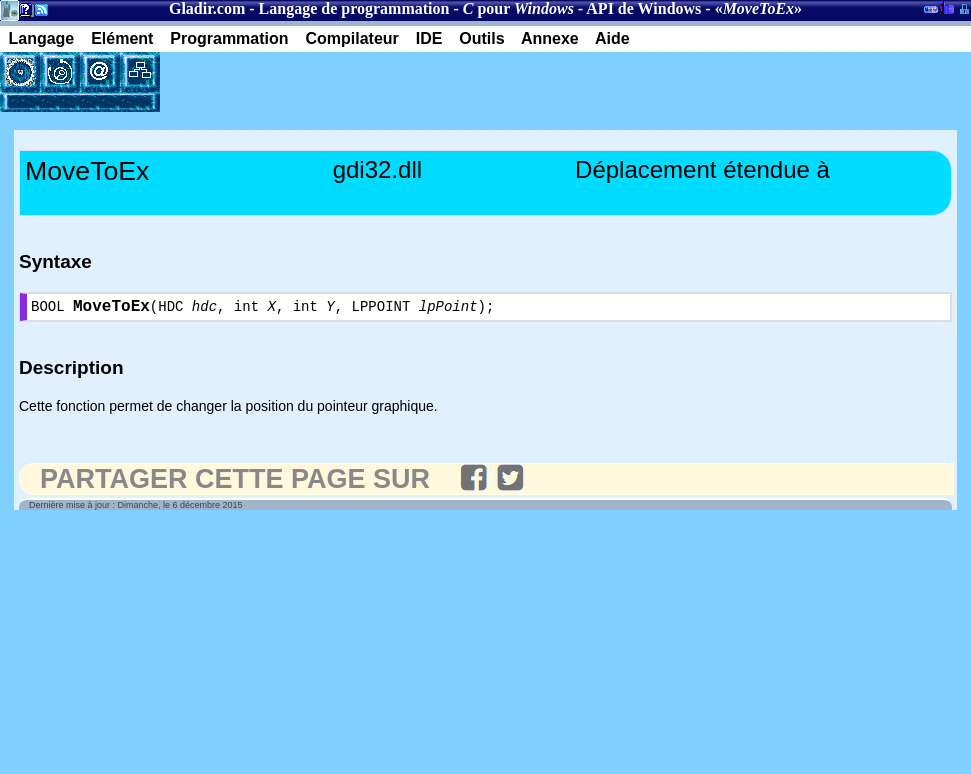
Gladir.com (207, 8)
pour (518, 8)
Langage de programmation (354, 8)
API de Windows (643, 8)
